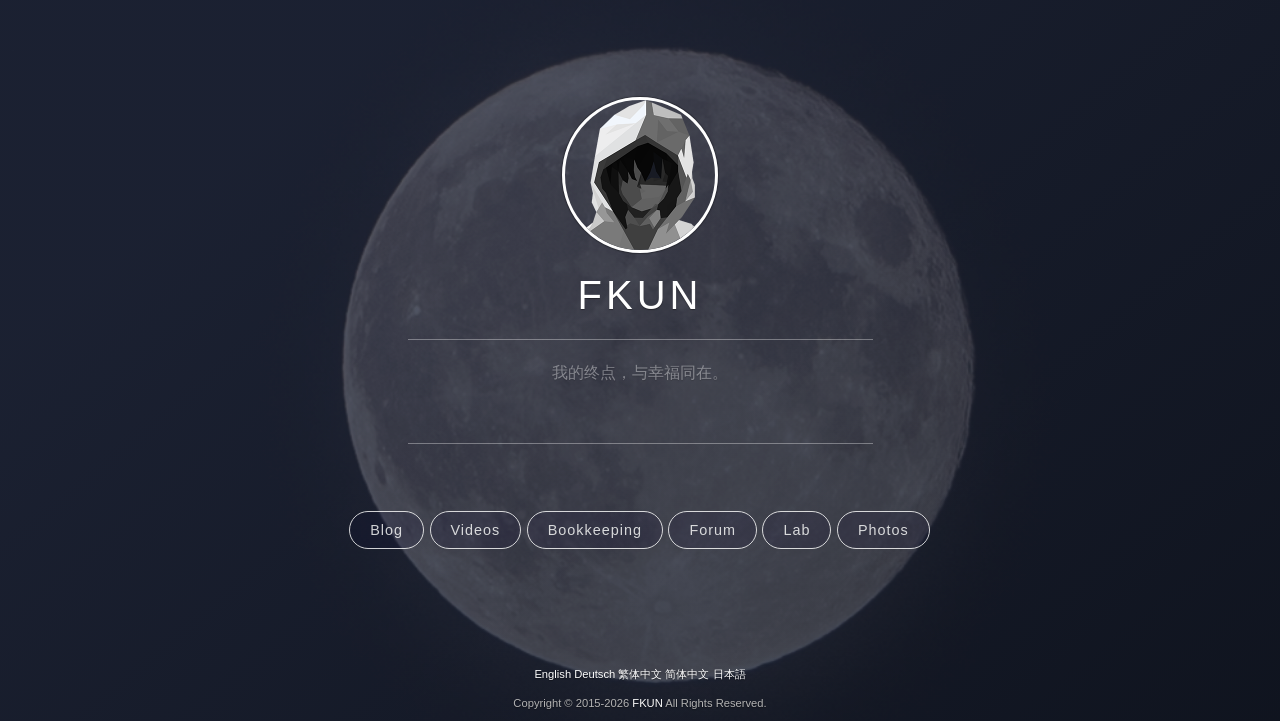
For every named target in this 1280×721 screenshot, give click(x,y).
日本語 (729, 674)
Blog (386, 530)
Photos (883, 530)
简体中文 (687, 674)
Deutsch (594, 674)
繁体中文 (640, 674)
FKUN (640, 295)
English (552, 674)
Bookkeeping (595, 530)
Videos (476, 530)
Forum (712, 530)
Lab (796, 530)
